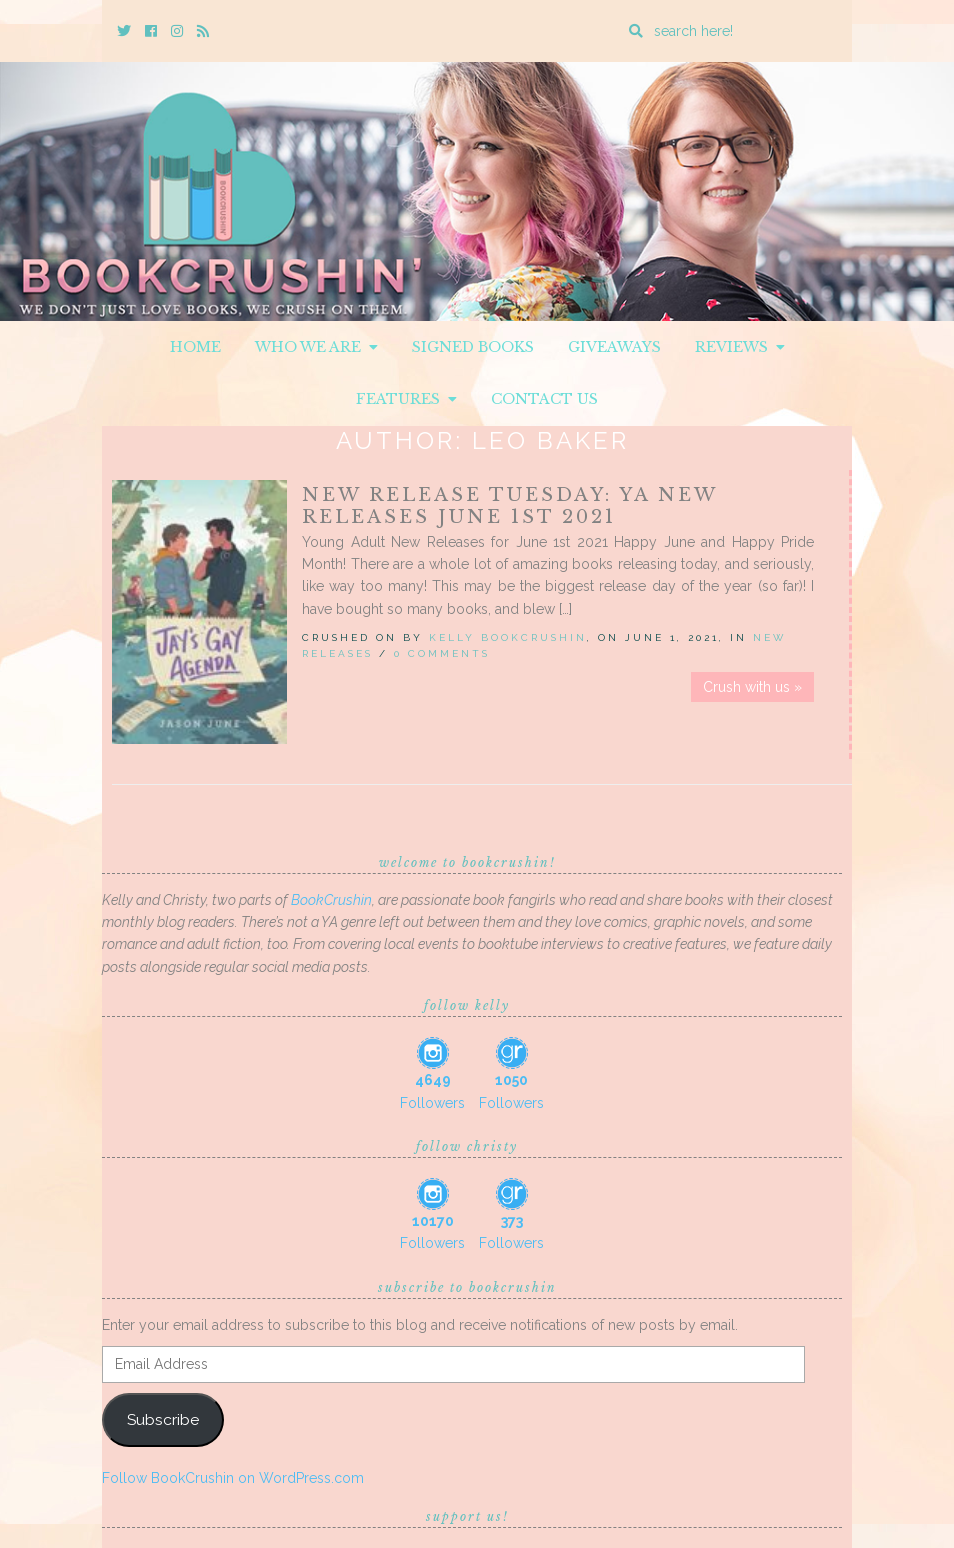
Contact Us (544, 399)
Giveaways (614, 347)
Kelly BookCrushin (508, 637)
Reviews (740, 347)
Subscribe (163, 1419)
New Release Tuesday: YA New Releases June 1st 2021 (509, 506)
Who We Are (316, 347)
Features (406, 399)
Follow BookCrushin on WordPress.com (233, 1478)
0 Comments (442, 653)
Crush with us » (752, 687)
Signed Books (473, 347)
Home (195, 347)
